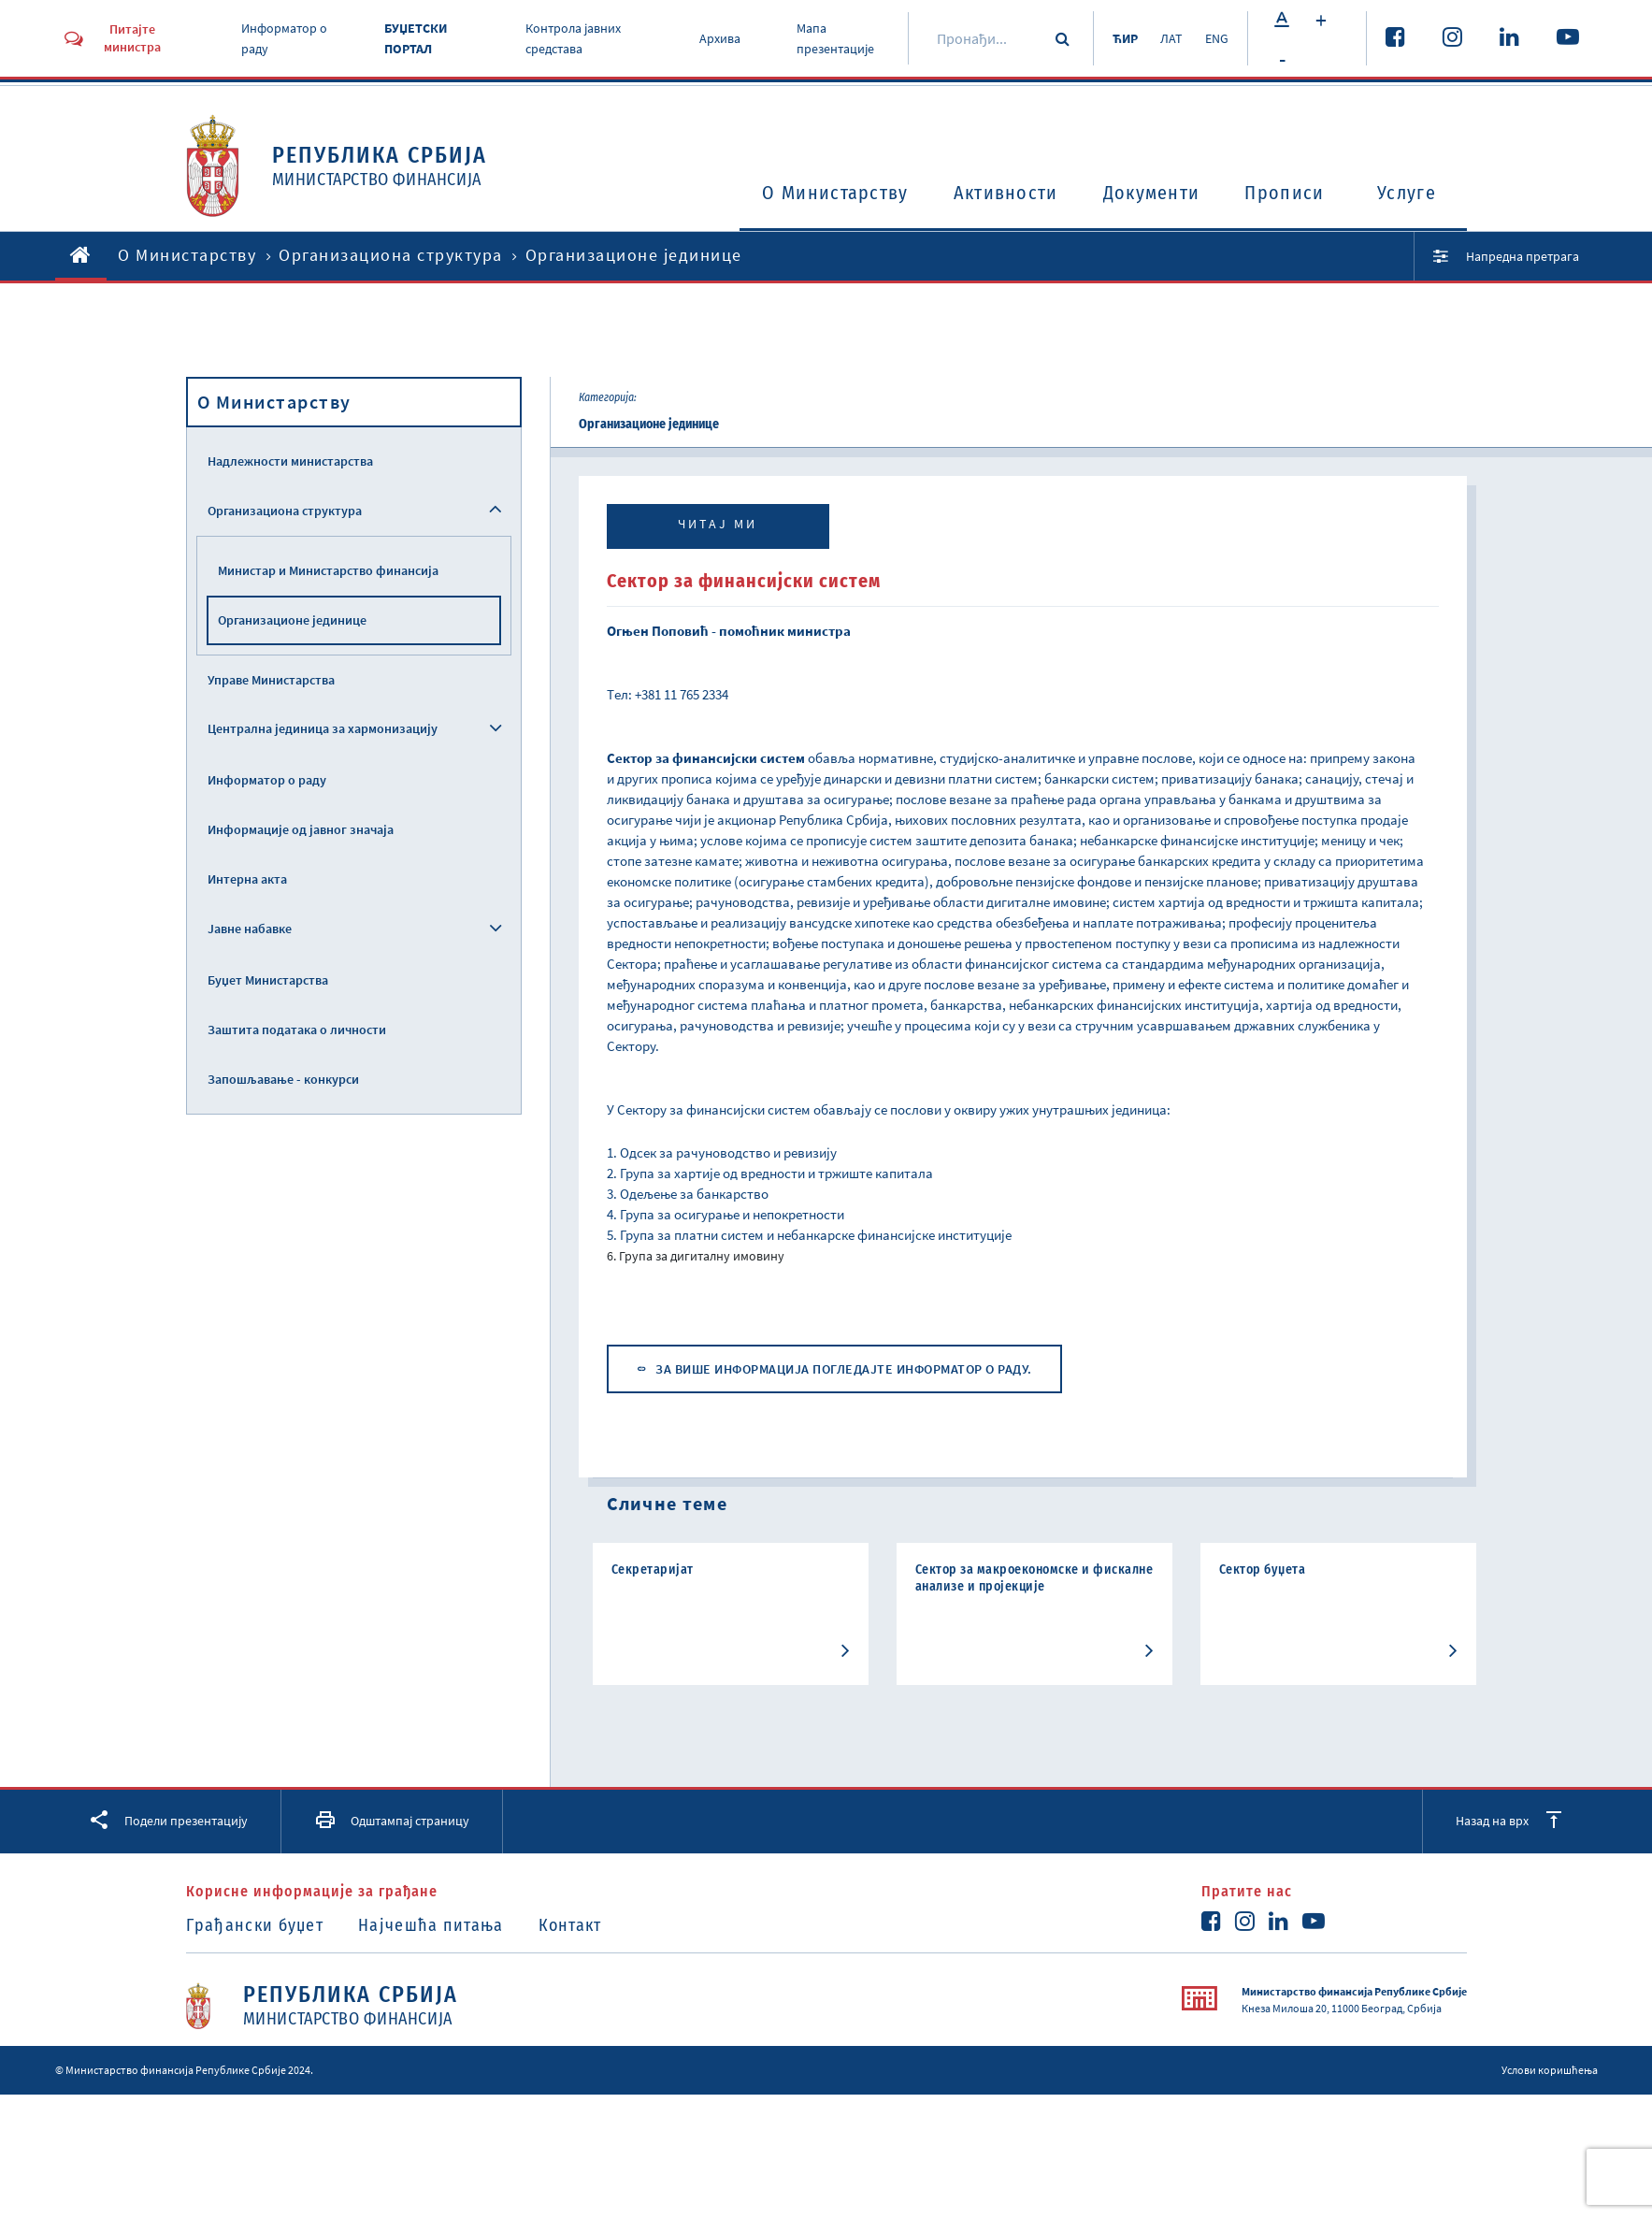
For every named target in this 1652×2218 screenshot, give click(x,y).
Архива (719, 38)
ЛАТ (1171, 38)
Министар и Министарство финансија (328, 570)
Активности (1006, 192)
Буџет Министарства (268, 980)
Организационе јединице (292, 620)
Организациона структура (391, 255)
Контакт (570, 1925)
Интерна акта (247, 879)
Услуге (1406, 192)
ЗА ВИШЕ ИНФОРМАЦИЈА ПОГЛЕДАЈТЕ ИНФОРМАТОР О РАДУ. (843, 1369)
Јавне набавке (250, 928)
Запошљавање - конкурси (283, 1079)
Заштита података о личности (297, 1029)
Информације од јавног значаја (301, 829)
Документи (1151, 192)
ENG (1216, 38)
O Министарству (835, 192)
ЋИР (1125, 38)
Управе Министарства (271, 679)
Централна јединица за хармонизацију (323, 728)
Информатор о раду (267, 779)
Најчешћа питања (431, 1925)
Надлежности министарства (290, 461)
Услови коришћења (1549, 2070)
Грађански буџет (255, 1925)
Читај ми (717, 523)
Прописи (1284, 192)
